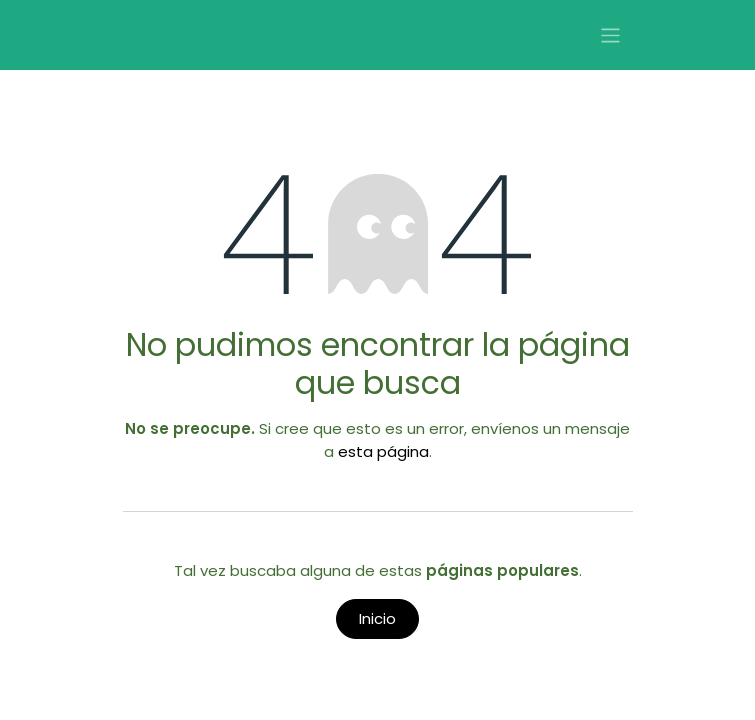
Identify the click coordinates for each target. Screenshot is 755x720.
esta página (383, 451)
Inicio (377, 618)
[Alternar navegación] (610, 35)
